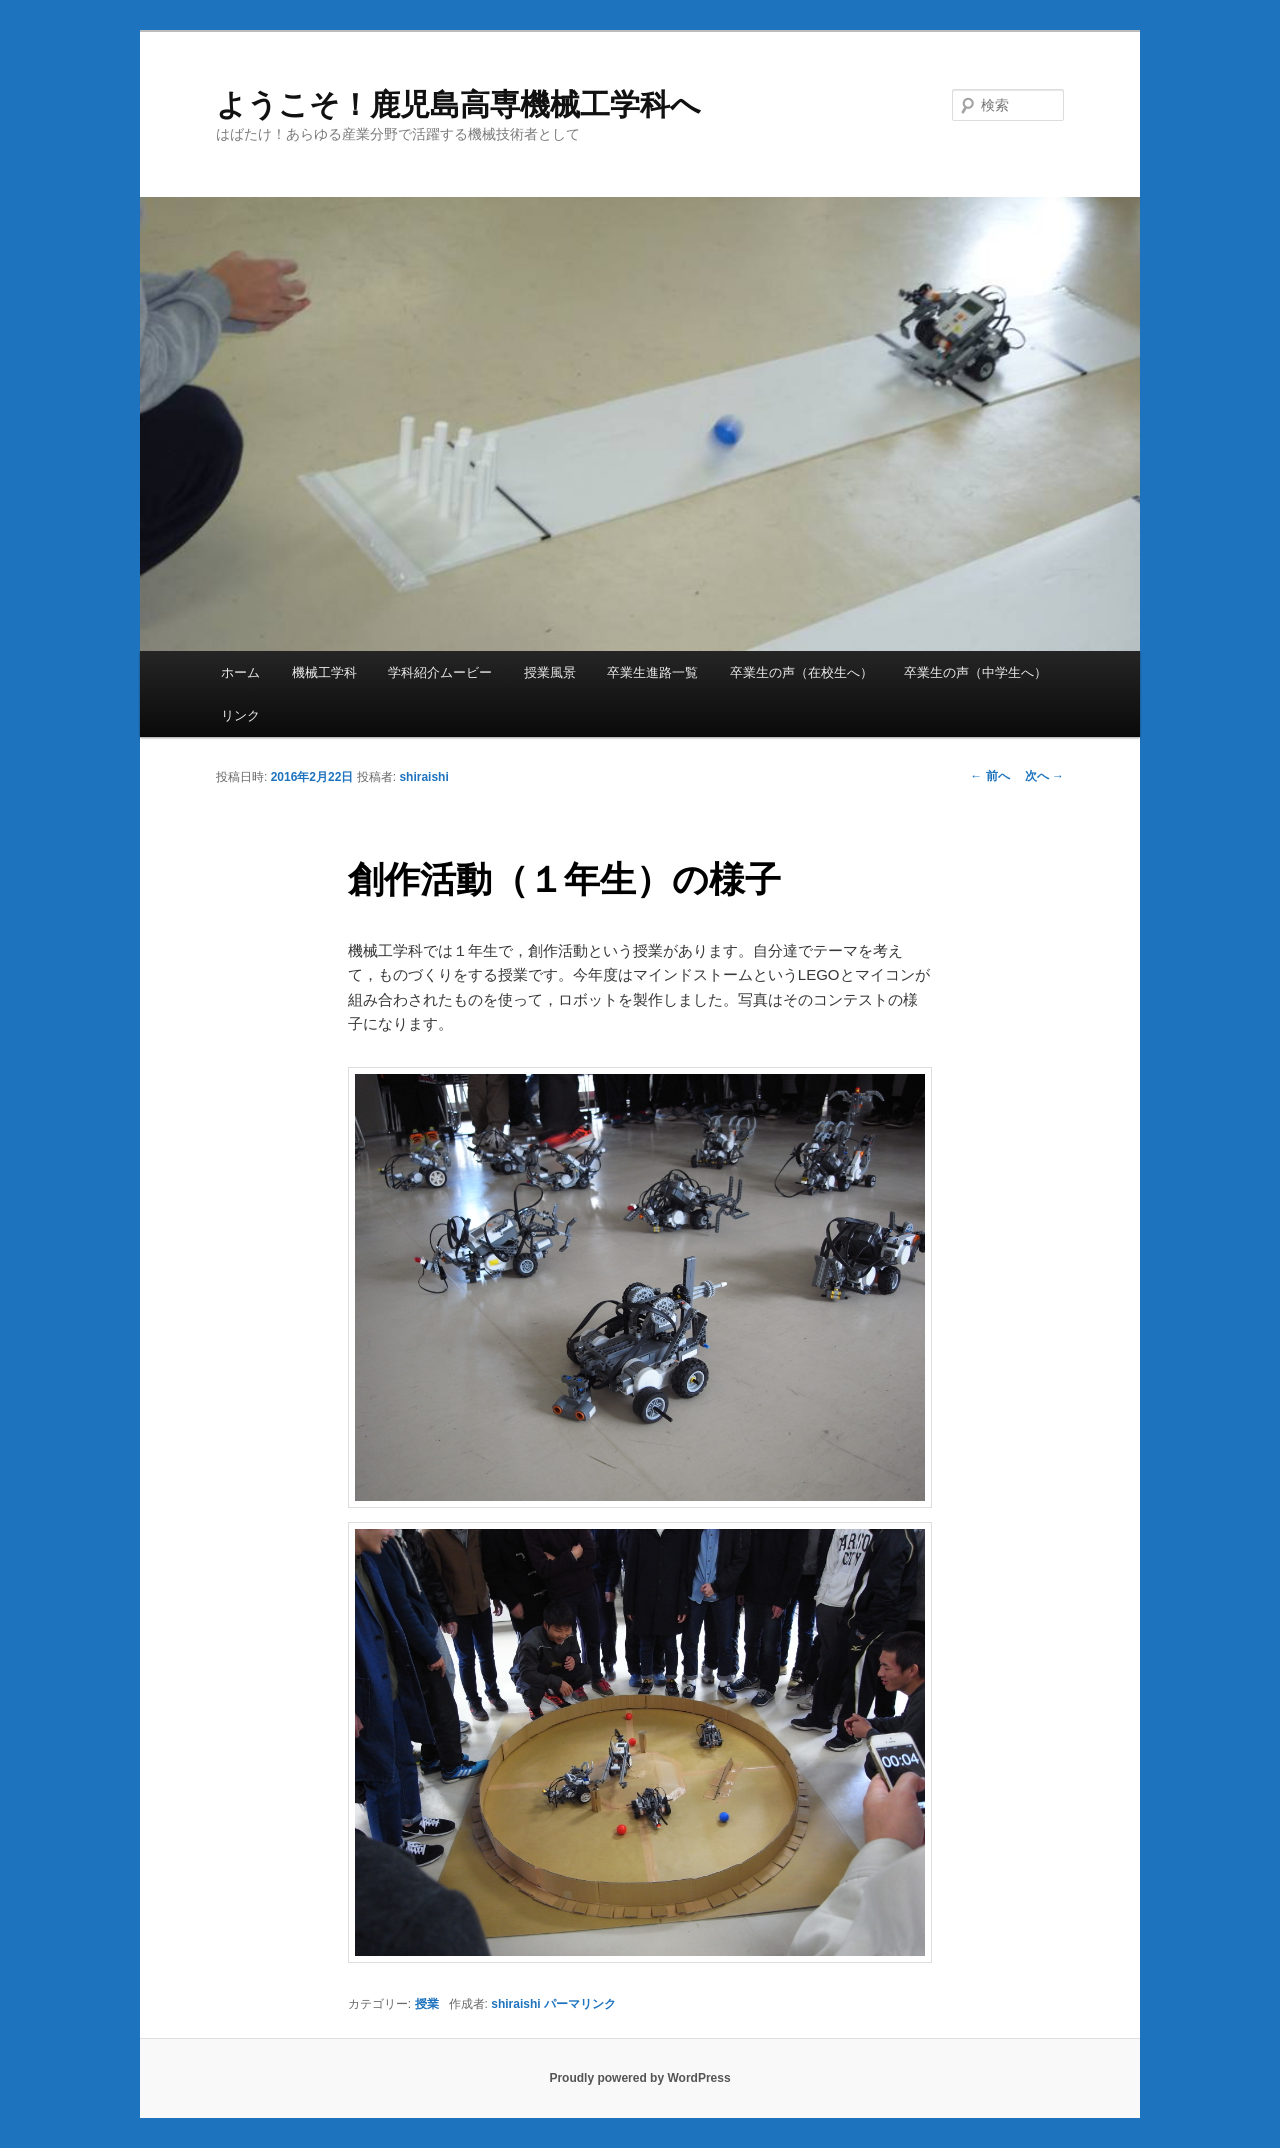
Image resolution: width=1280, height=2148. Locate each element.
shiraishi (423, 777)
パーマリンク (580, 2004)
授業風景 (550, 672)
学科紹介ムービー (440, 672)
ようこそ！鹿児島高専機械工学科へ (458, 104)
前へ (989, 776)
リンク (240, 715)
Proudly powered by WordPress (639, 2078)
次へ (1044, 776)
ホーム (240, 672)
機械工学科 (324, 672)
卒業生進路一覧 (652, 672)
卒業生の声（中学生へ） (975, 672)
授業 (427, 2004)
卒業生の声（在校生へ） (801, 672)
